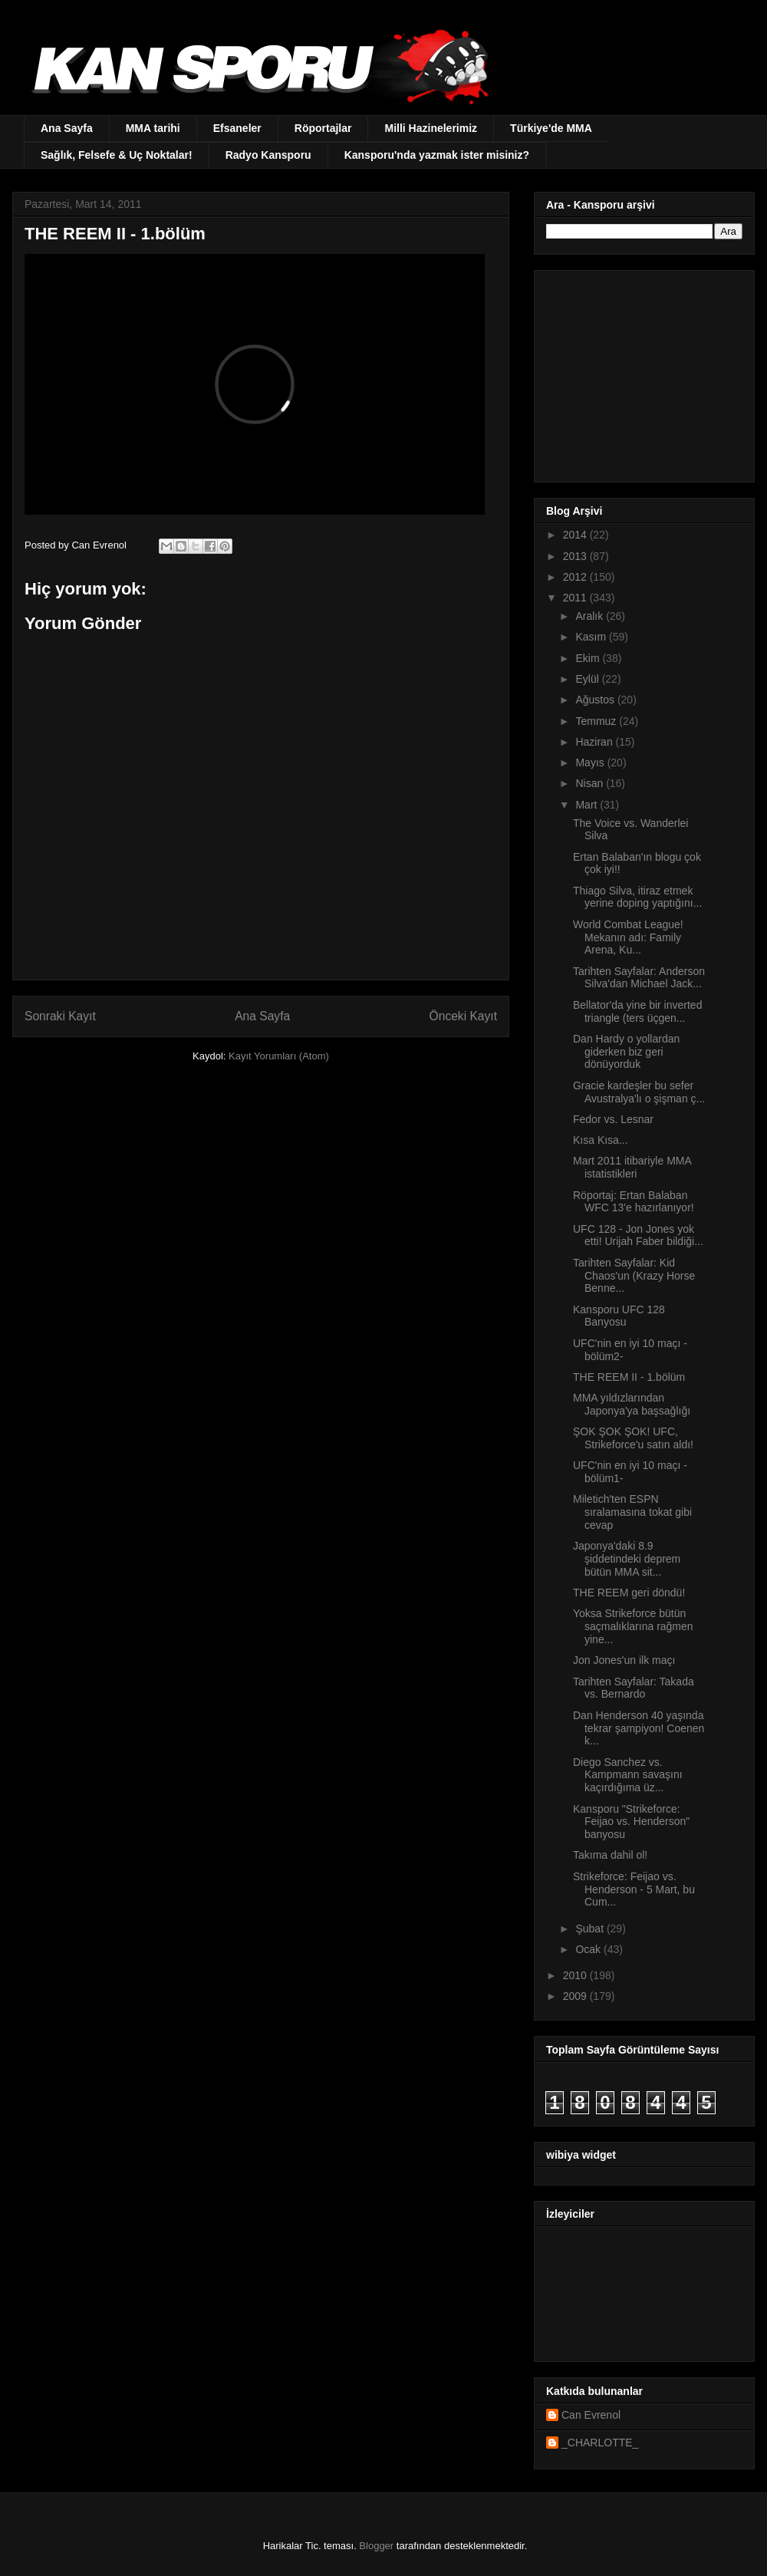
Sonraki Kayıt (60, 1016)
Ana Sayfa (67, 128)
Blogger (376, 2545)
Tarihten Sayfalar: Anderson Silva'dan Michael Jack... (639, 977)
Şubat (590, 1928)
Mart (587, 805)
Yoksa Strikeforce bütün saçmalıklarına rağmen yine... (633, 1626)
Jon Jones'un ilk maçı (624, 1660)
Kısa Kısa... (600, 1140)
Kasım (592, 637)
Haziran (595, 742)
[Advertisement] (642, 372)
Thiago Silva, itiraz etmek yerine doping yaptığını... (637, 897)
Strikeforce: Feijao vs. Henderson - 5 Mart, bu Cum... (634, 1889)
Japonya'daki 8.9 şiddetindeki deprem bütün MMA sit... (626, 1559)
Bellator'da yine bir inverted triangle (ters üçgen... (637, 1011)
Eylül (588, 679)
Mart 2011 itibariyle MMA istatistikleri (632, 1167)
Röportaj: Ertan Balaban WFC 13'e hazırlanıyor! (633, 1201)
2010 (576, 1975)
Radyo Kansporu (268, 155)
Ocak (589, 1949)
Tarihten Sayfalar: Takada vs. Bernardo (633, 1688)
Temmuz (597, 721)
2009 (576, 1996)
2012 (576, 577)
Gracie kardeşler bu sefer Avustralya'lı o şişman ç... (639, 1092)
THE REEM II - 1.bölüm (629, 1377)
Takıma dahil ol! (610, 1855)
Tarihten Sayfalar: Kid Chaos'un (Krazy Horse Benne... (634, 1276)
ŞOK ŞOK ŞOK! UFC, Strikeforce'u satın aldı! (633, 1438)
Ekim (588, 658)
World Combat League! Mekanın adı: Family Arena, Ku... (628, 937)
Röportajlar (323, 128)
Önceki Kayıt (463, 1016)
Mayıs (591, 762)
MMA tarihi (153, 128)
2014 (576, 535)
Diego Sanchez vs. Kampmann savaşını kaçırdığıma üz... (628, 1775)
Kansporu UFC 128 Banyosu (619, 1316)
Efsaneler (237, 128)
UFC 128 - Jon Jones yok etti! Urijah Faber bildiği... (638, 1235)
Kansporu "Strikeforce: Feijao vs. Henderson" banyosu (631, 1822)
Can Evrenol (591, 2415)
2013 (576, 556)
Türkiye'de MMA (551, 128)
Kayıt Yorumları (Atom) (279, 1056)
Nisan (590, 783)
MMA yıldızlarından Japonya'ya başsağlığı (631, 1404)
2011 (576, 597)
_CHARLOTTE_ (599, 2442)
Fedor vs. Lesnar (613, 1119)
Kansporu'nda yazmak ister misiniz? (436, 155)
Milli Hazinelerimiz (430, 128)
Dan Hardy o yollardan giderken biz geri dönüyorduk (626, 1052)
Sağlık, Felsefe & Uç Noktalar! (117, 155)
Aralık (590, 616)
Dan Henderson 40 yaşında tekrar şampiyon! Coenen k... (638, 1728)
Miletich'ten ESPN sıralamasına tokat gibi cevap (632, 1512)
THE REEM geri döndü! (629, 1592)
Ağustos (596, 699)
